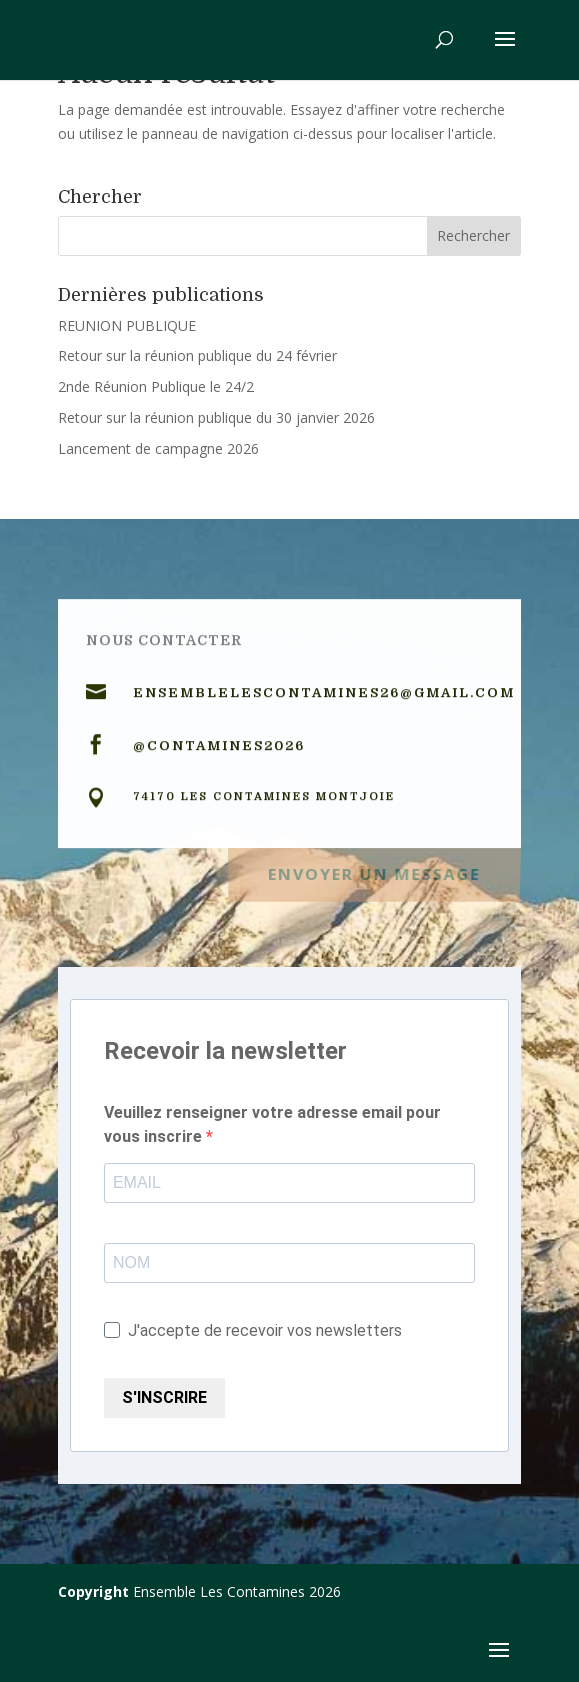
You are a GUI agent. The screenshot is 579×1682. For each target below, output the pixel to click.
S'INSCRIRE (164, 1397)
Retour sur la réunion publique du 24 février (197, 355)
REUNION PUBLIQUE (127, 325)
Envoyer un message (374, 870)
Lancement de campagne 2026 (158, 448)
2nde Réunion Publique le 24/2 (156, 386)
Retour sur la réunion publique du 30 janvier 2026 (216, 417)
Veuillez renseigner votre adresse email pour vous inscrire (272, 1124)
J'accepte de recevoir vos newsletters (253, 1330)
